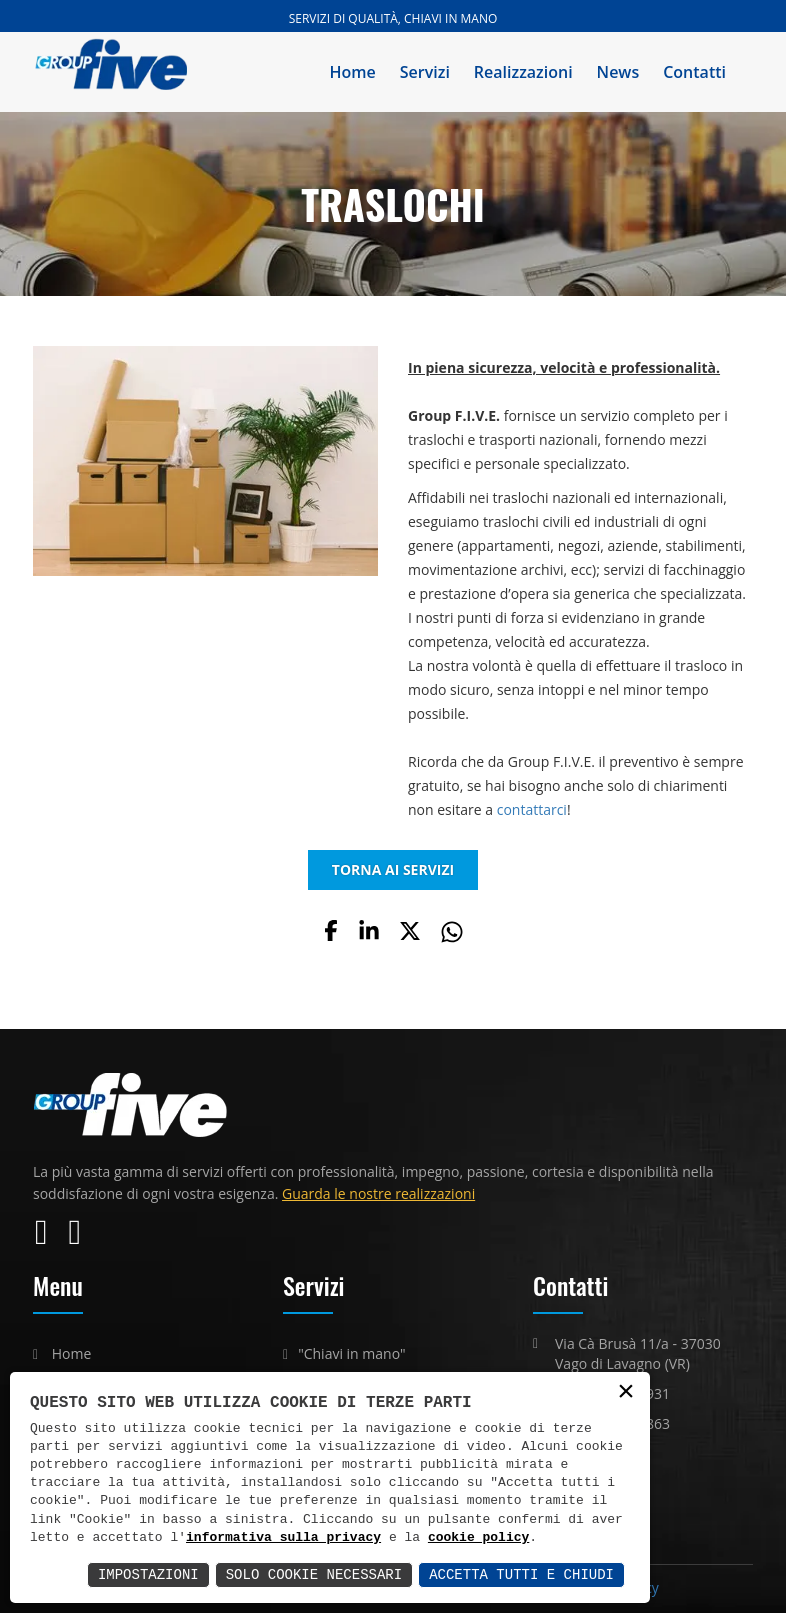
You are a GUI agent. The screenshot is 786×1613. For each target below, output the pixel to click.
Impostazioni (148, 1574)
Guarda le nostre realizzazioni (378, 1193)
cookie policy (478, 1538)
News (618, 72)
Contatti (694, 72)
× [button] (626, 1392)
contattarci (532, 809)
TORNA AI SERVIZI (393, 869)
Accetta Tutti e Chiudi (521, 1574)
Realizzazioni (523, 72)
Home (353, 72)
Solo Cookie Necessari (314, 1574)
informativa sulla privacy (283, 1538)
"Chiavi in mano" (352, 1353)
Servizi (425, 72)
